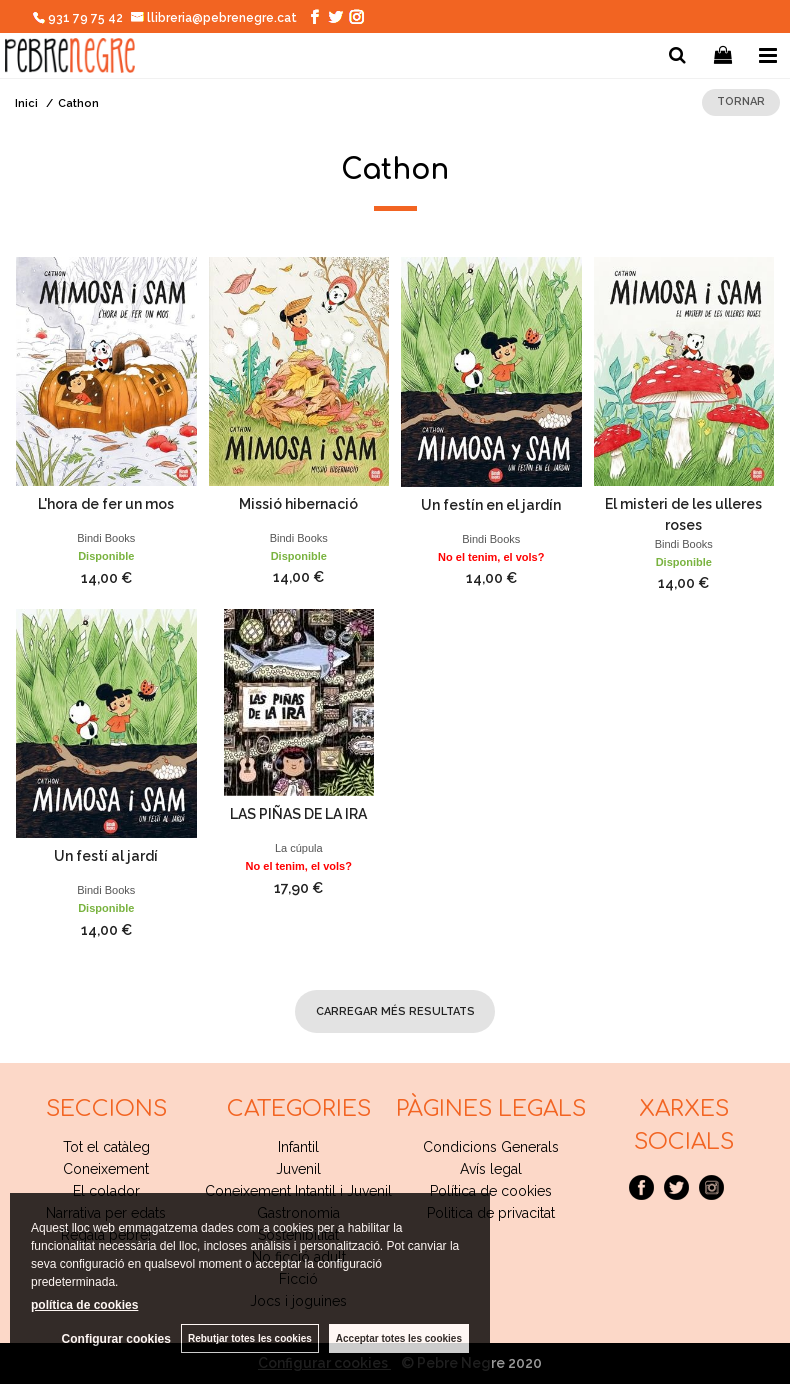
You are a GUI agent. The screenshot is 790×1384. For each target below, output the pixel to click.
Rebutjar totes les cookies (250, 1338)
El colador (106, 1191)
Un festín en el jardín (491, 505)
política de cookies (84, 1305)
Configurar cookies (116, 1339)
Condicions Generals (491, 1147)
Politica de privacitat (491, 1213)
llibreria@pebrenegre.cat (214, 18)
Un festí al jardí (106, 856)
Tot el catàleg (106, 1147)
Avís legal (491, 1169)
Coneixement (106, 1169)
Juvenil (298, 1169)
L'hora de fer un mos (106, 504)
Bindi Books (106, 538)
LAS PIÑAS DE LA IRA (298, 814)
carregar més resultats (395, 1011)
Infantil (298, 1147)
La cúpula (299, 848)
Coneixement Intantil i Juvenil (298, 1191)
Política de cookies (491, 1191)
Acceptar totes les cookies (399, 1338)
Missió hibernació (298, 504)
